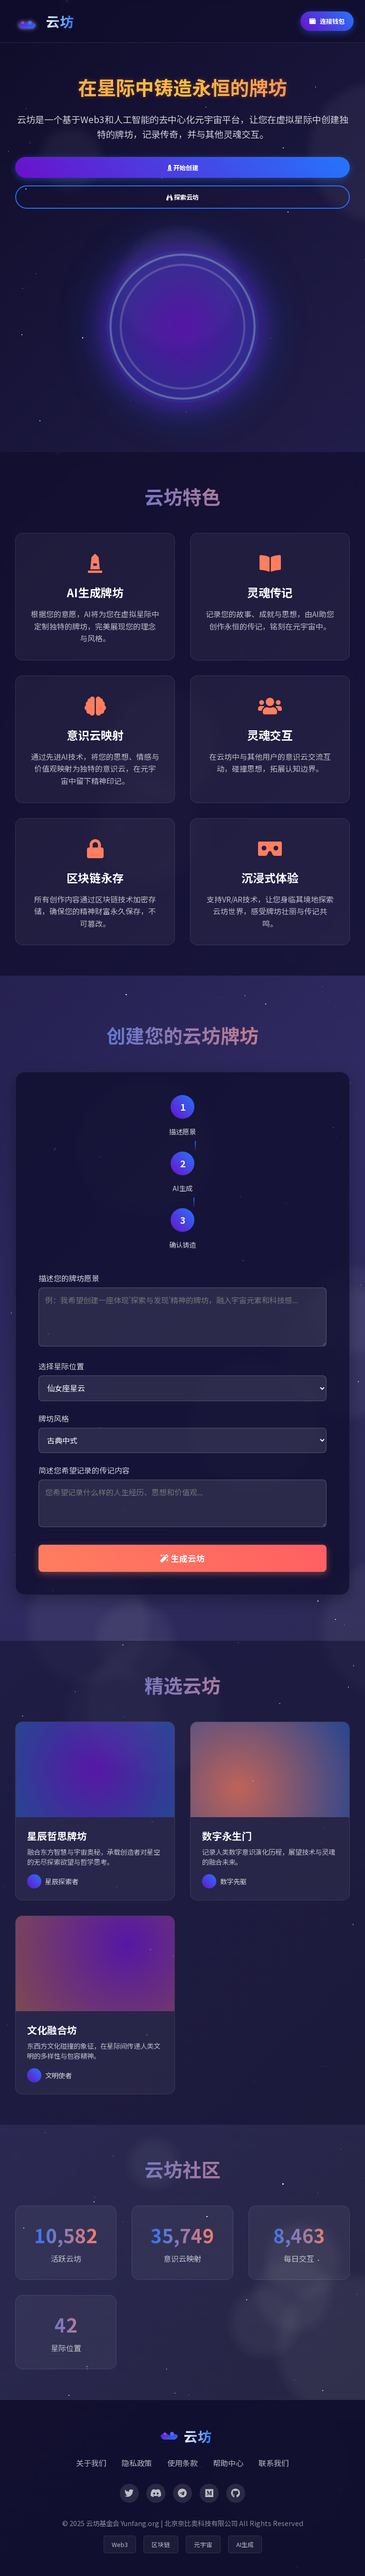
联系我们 (274, 2463)
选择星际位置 (61, 1366)
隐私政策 (137, 2463)
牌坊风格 (53, 1418)
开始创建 (182, 167)
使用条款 (182, 2463)
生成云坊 (182, 1558)
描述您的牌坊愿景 (68, 1278)
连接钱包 (326, 21)
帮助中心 (228, 2463)
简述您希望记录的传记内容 (84, 1470)
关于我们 (91, 2463)
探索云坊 (182, 197)
